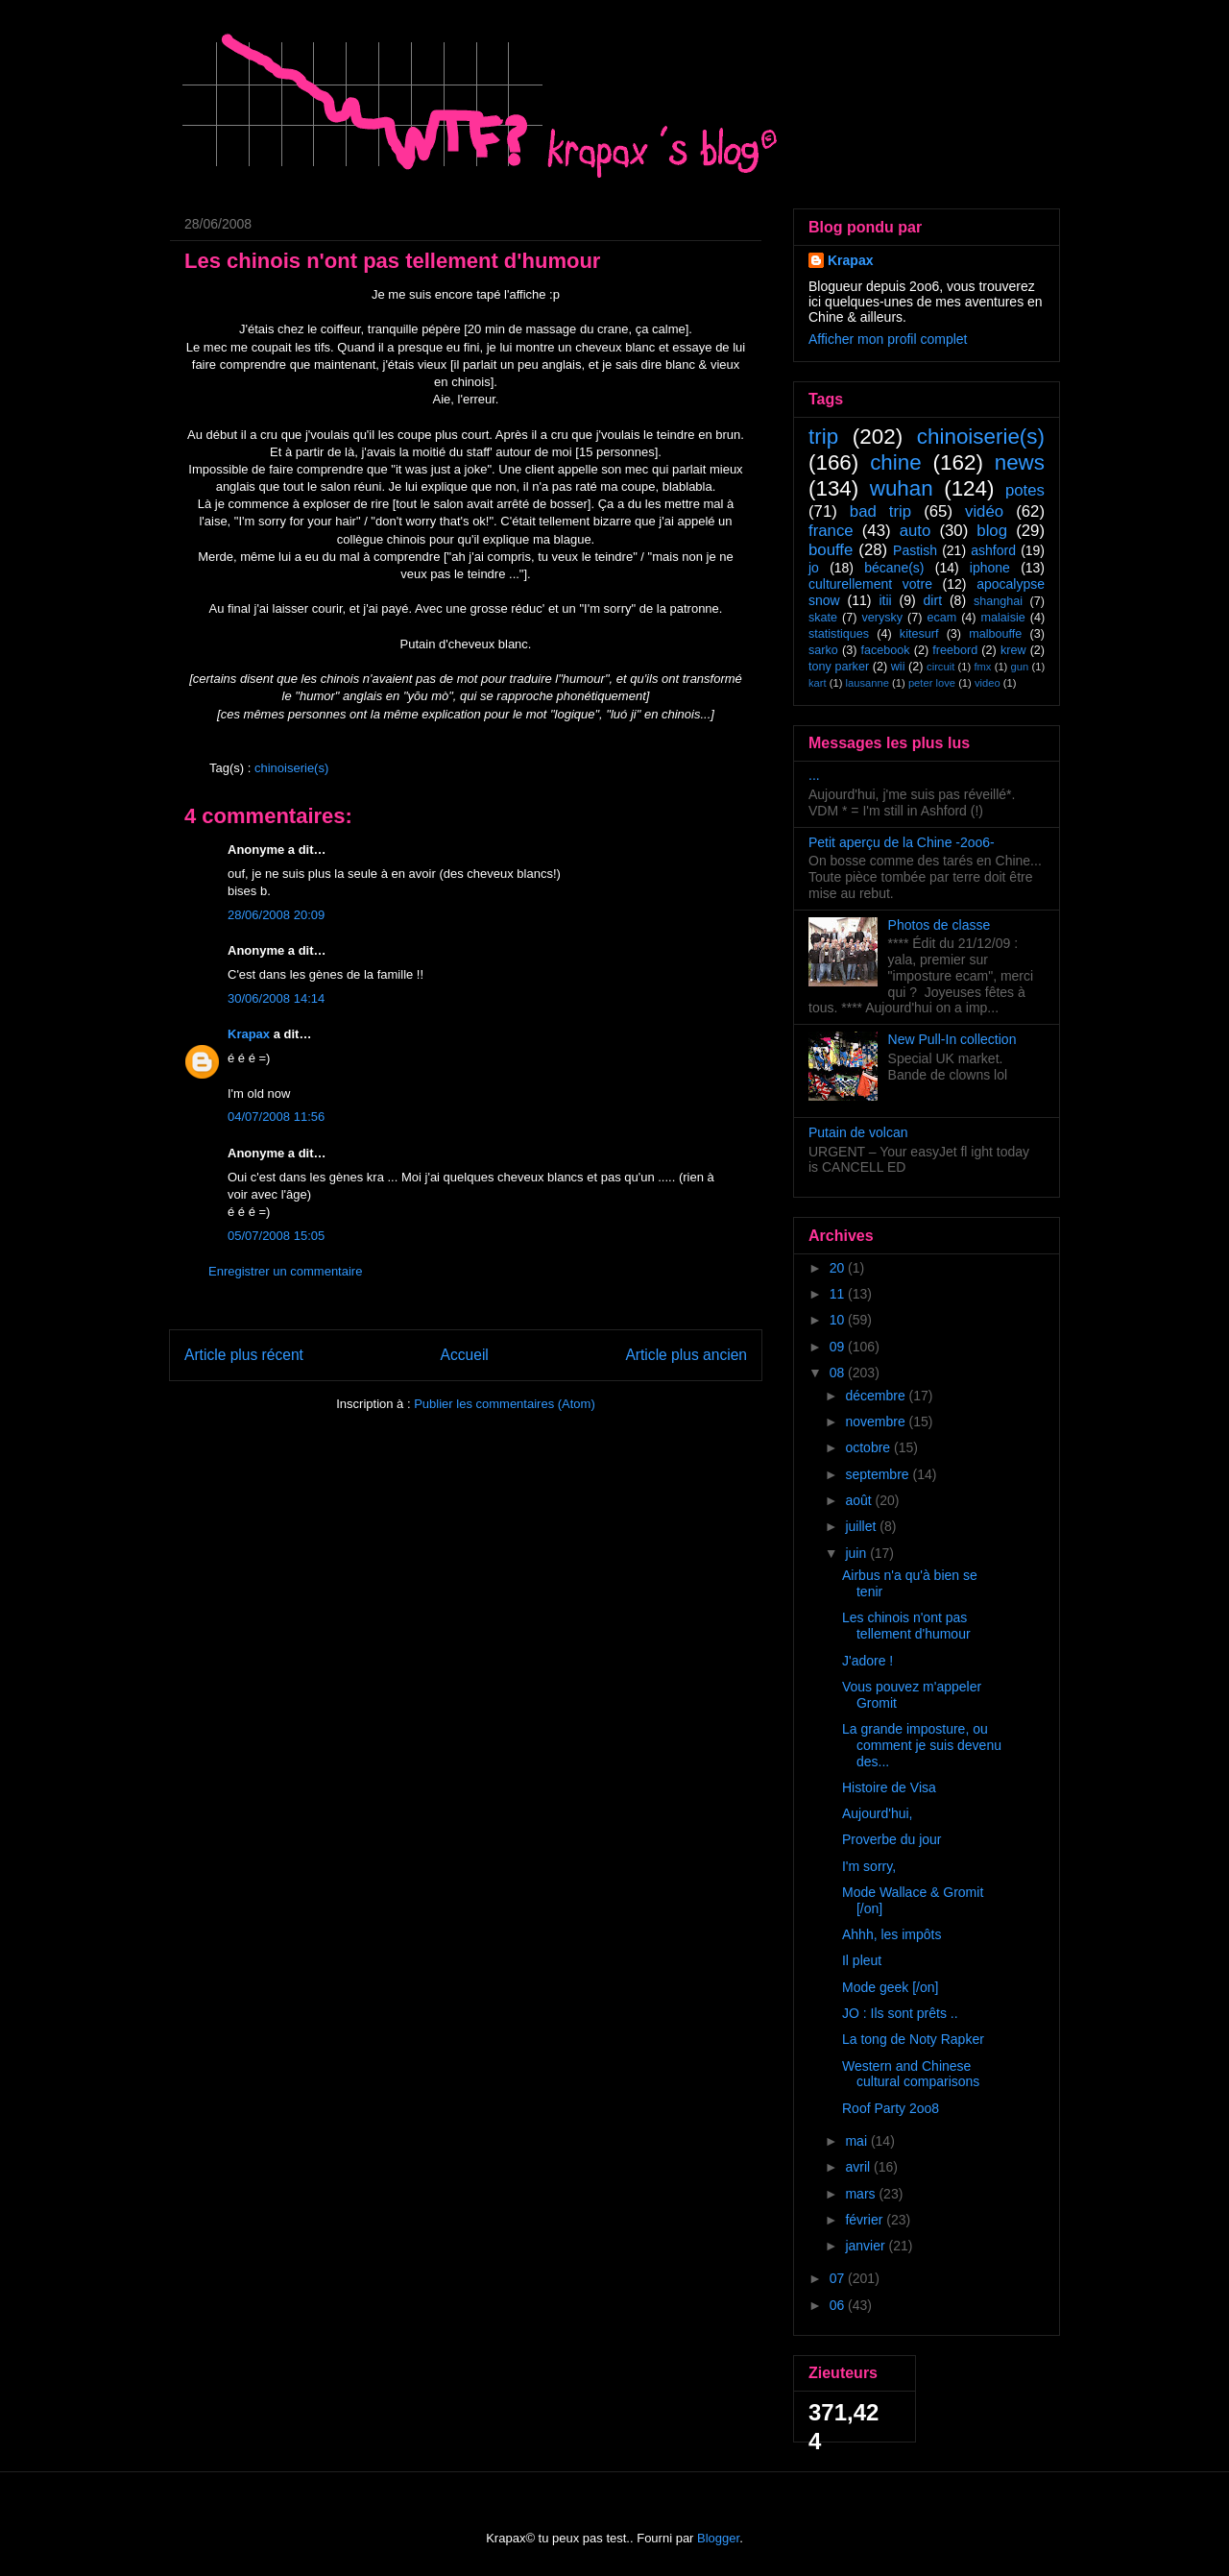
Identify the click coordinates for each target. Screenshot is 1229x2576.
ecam (941, 617)
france (831, 531)
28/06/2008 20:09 (276, 915)
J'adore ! (867, 1660)
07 (839, 2278)
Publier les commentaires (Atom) (504, 1404)
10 (839, 1319)
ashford (993, 550)
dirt (933, 600)
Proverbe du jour (892, 1839)
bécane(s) (894, 567)
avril (859, 2167)
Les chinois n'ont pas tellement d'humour (906, 1625)
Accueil (465, 1355)
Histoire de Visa (889, 1787)
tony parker (838, 666)
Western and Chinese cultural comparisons (910, 2074)
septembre (878, 1474)
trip (823, 437)
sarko (823, 650)
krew (1013, 650)
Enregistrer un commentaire (285, 1271)
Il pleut (861, 1960)
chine (896, 462)
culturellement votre (870, 584)
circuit (940, 666)
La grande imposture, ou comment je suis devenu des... (921, 1745)
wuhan (901, 488)
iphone (990, 567)
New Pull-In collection (952, 1039)
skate (822, 617)
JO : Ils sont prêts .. (900, 2013)
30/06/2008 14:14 (276, 998)
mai (857, 2141)
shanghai (998, 601)
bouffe (830, 550)
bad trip (880, 511)
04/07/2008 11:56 (276, 1116)
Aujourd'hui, (877, 1813)
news (1020, 462)
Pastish (915, 550)
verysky (882, 617)
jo (813, 567)
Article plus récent (243, 1355)
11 (839, 1293)
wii (898, 666)
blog (991, 531)
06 (839, 2305)
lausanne (867, 683)
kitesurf (919, 634)
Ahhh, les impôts (892, 1934)
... (814, 775)
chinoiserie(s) (291, 768)
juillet (862, 1526)
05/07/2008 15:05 (276, 1235)
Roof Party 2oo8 (890, 2108)
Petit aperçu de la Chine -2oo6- (901, 842)
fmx (982, 666)
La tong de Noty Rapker (913, 2039)
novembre (876, 1421)
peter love (931, 683)
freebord (954, 650)
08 (839, 1372)
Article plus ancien (686, 1355)
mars (862, 2193)
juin (857, 1553)
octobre (869, 1447)
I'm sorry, (869, 1866)
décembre (876, 1395)
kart (817, 683)
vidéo (984, 511)
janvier (866, 2245)
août (860, 1500)
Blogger (718, 2538)
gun (1020, 666)
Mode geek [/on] (890, 1987)
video (987, 683)
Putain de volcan (858, 1132)
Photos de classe (939, 925)
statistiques (838, 634)
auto (915, 531)
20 (839, 1268)
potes (1025, 490)
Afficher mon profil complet (887, 339)
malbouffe (995, 634)
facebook (884, 650)
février (865, 2219)
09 (839, 1346)
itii (885, 600)
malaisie (1003, 617)
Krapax (249, 1034)
